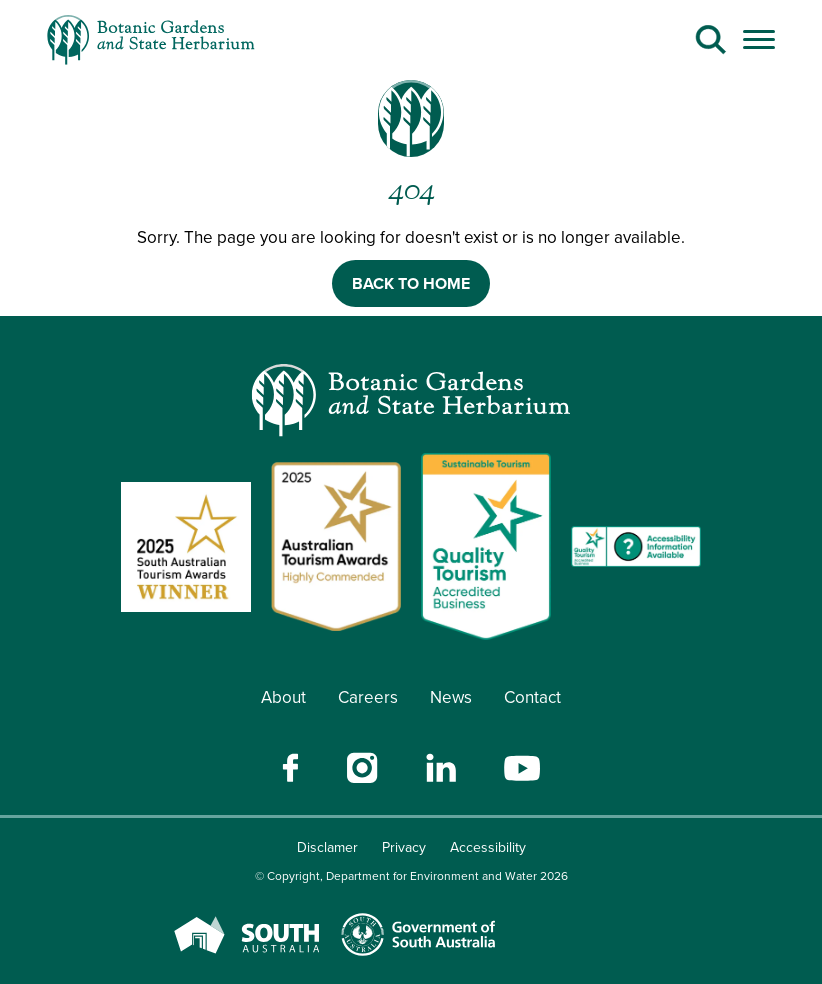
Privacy (404, 847)
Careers (368, 697)
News (451, 697)
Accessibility (488, 847)
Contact (532, 697)
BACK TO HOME (411, 283)
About (283, 697)
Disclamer (327, 847)
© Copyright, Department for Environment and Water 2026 (411, 876)
